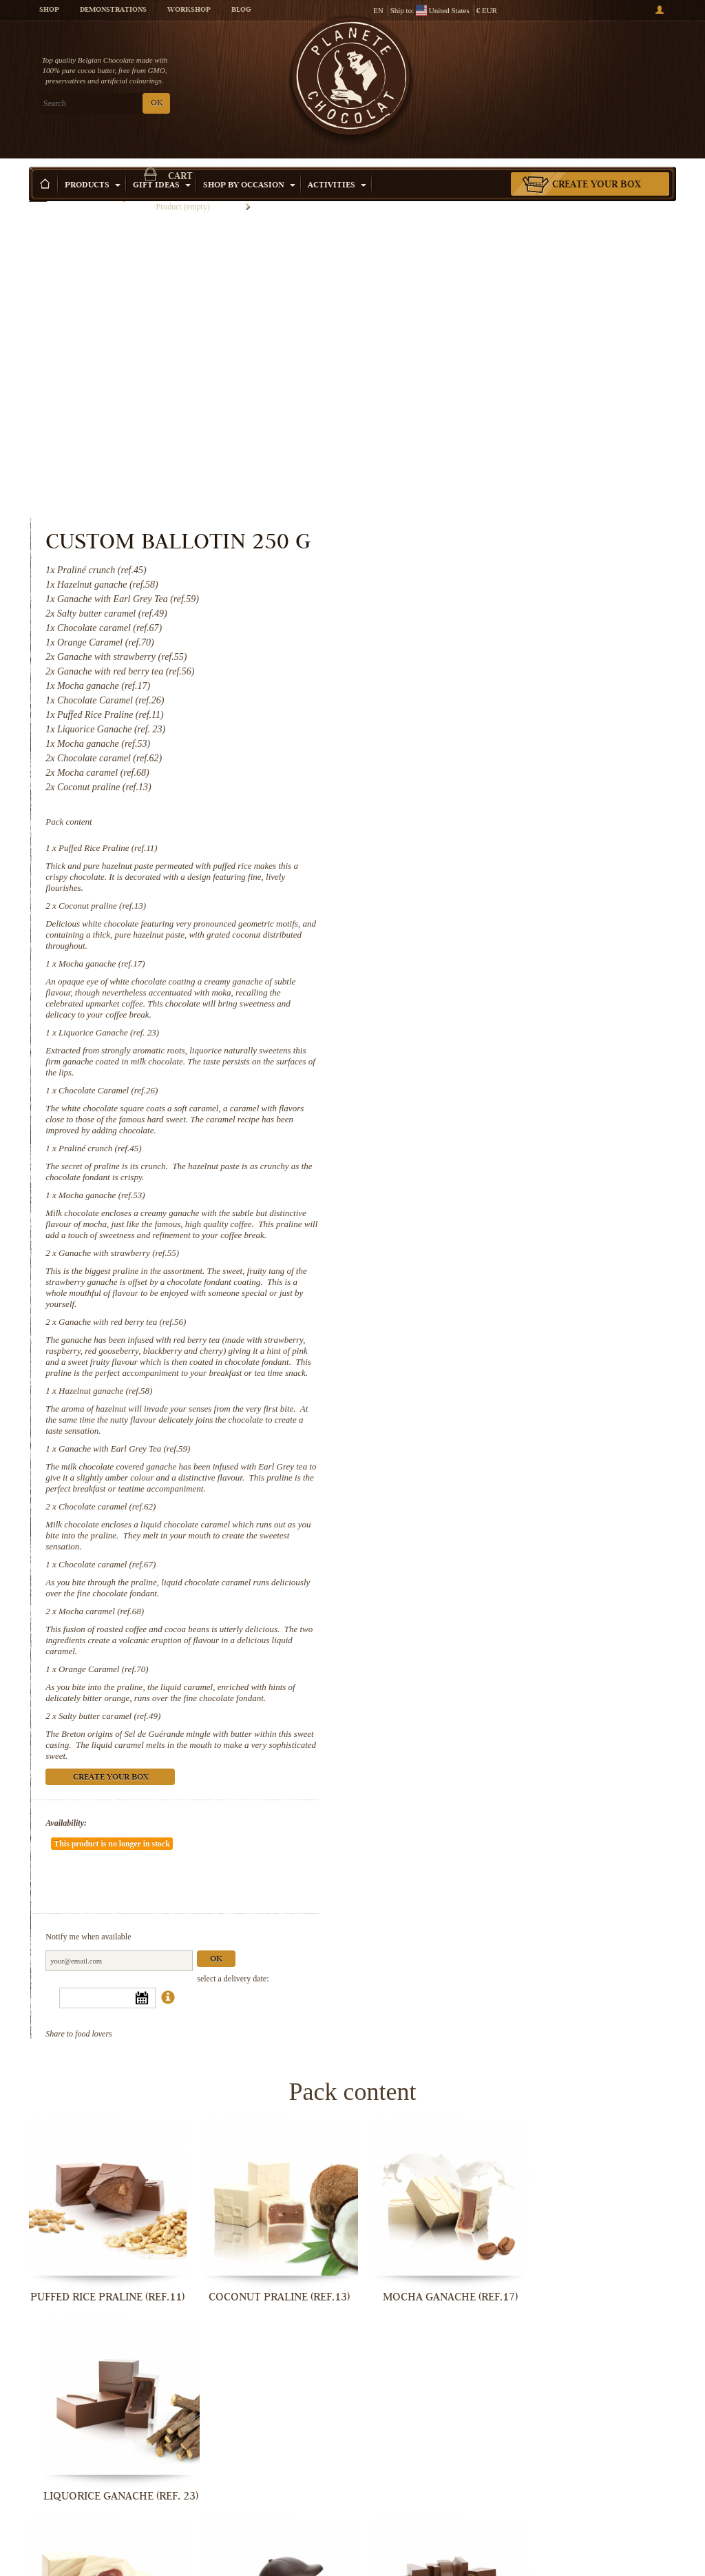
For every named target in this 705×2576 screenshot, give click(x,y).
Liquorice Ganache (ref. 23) (481, 738)
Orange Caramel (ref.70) (476, 1397)
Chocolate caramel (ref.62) (479, 1234)
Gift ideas (162, 165)
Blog (241, 10)
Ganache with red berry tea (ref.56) (494, 1038)
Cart (599, 65)
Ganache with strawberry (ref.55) (491, 970)
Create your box (596, 164)
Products (92, 165)
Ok (588, 1646)
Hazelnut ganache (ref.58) (478, 1118)
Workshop (189, 10)
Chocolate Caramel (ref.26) (480, 796)
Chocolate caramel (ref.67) (479, 1292)
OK (156, 103)
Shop (49, 10)
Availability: (438, 1551)
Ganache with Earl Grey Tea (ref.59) (496, 1176)
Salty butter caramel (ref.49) (482, 1444)
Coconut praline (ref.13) (474, 611)
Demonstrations (113, 10)
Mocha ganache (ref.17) (474, 669)
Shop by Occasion (249, 165)
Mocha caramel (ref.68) (473, 1339)
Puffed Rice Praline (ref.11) (480, 553)
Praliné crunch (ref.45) (472, 854)
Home (38, 189)
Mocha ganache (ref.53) (474, 901)
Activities (337, 165)
